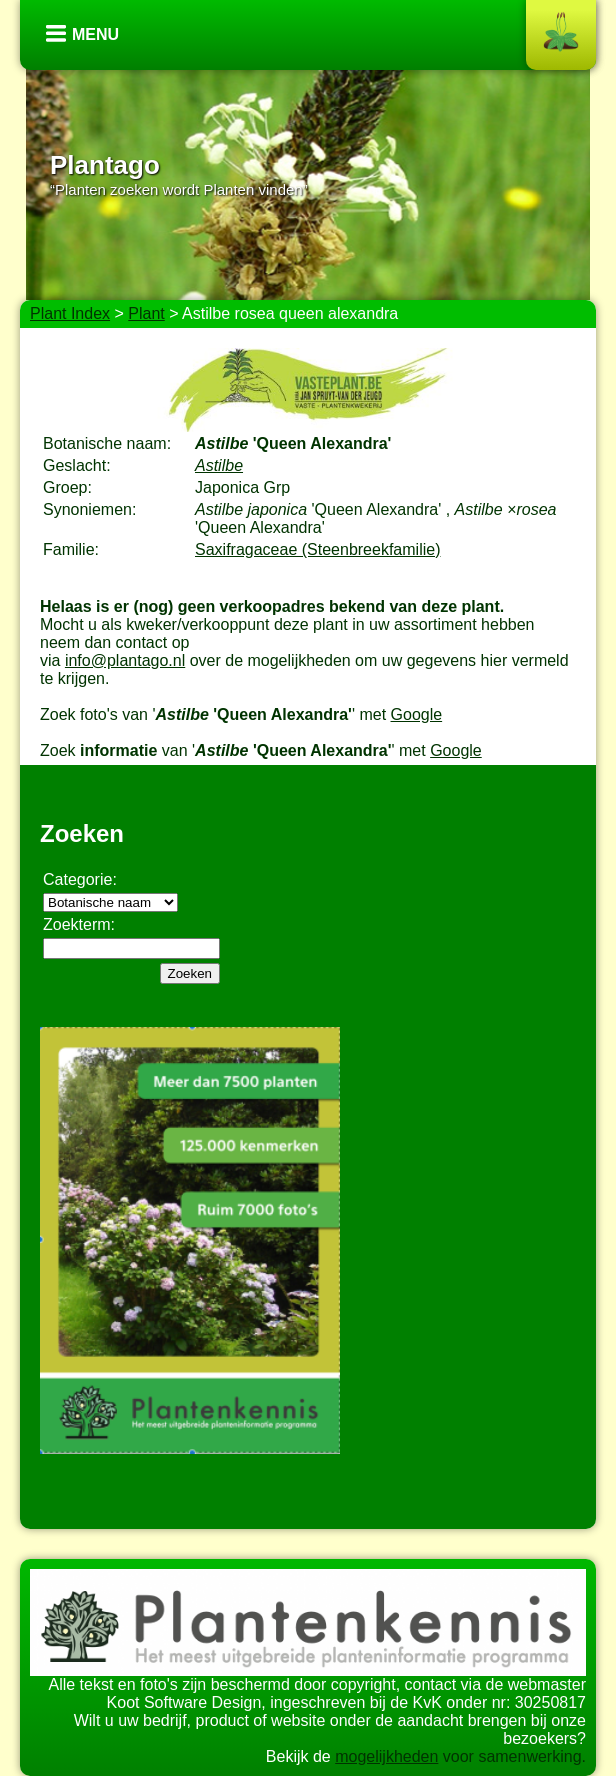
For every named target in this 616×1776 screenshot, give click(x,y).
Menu (95, 34)
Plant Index (70, 313)
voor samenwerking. (512, 1756)
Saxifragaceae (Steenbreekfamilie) (317, 549)
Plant (146, 313)
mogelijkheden (386, 1756)
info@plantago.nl (125, 660)
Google (417, 714)
